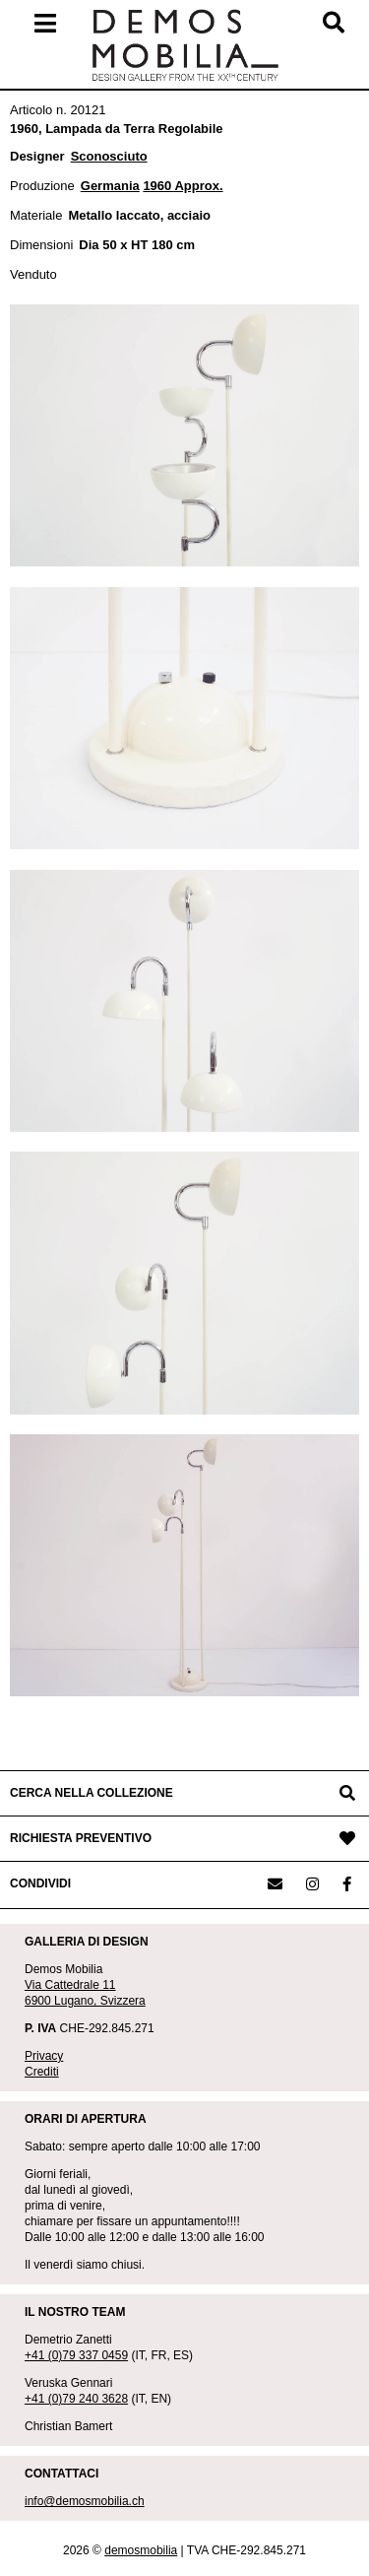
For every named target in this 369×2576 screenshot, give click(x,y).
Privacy (44, 2056)
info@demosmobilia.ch (85, 2501)
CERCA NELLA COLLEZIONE (91, 1793)
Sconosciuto (109, 156)
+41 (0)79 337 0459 (76, 2355)
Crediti (42, 2072)
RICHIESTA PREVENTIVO (81, 1838)
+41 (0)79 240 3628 (76, 2399)
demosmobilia (140, 2550)
